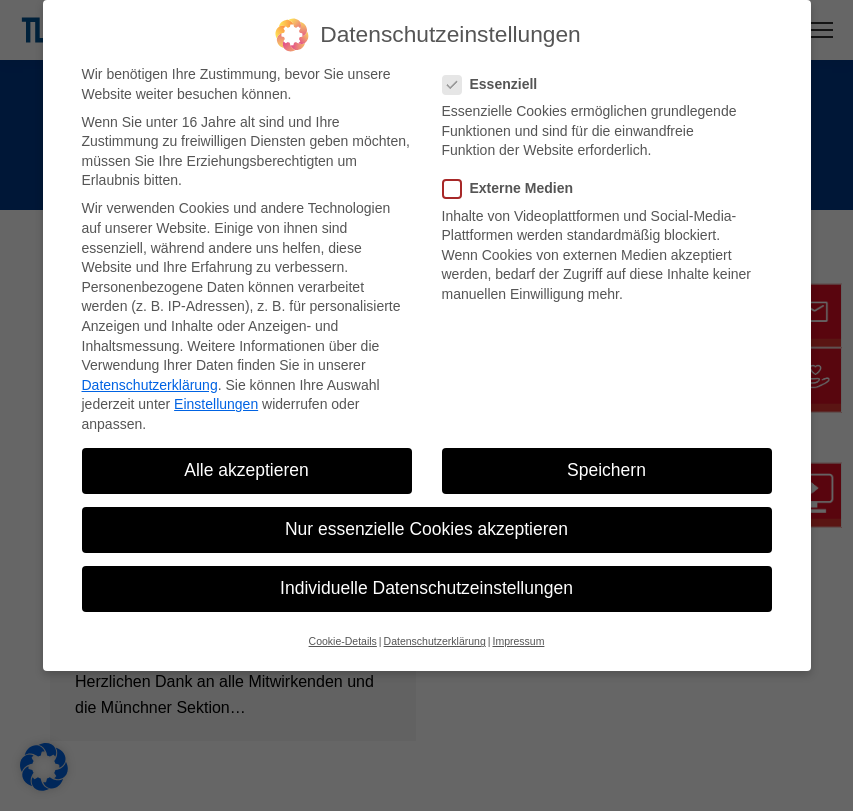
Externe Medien (514, 188)
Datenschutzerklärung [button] (435, 641)
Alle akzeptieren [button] (246, 470)
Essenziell (496, 84)
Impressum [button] (518, 641)
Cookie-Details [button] (343, 641)
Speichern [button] (606, 470)
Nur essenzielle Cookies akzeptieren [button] (426, 529)
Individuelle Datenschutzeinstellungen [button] (426, 588)
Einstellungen (216, 404)
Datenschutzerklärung (150, 385)
